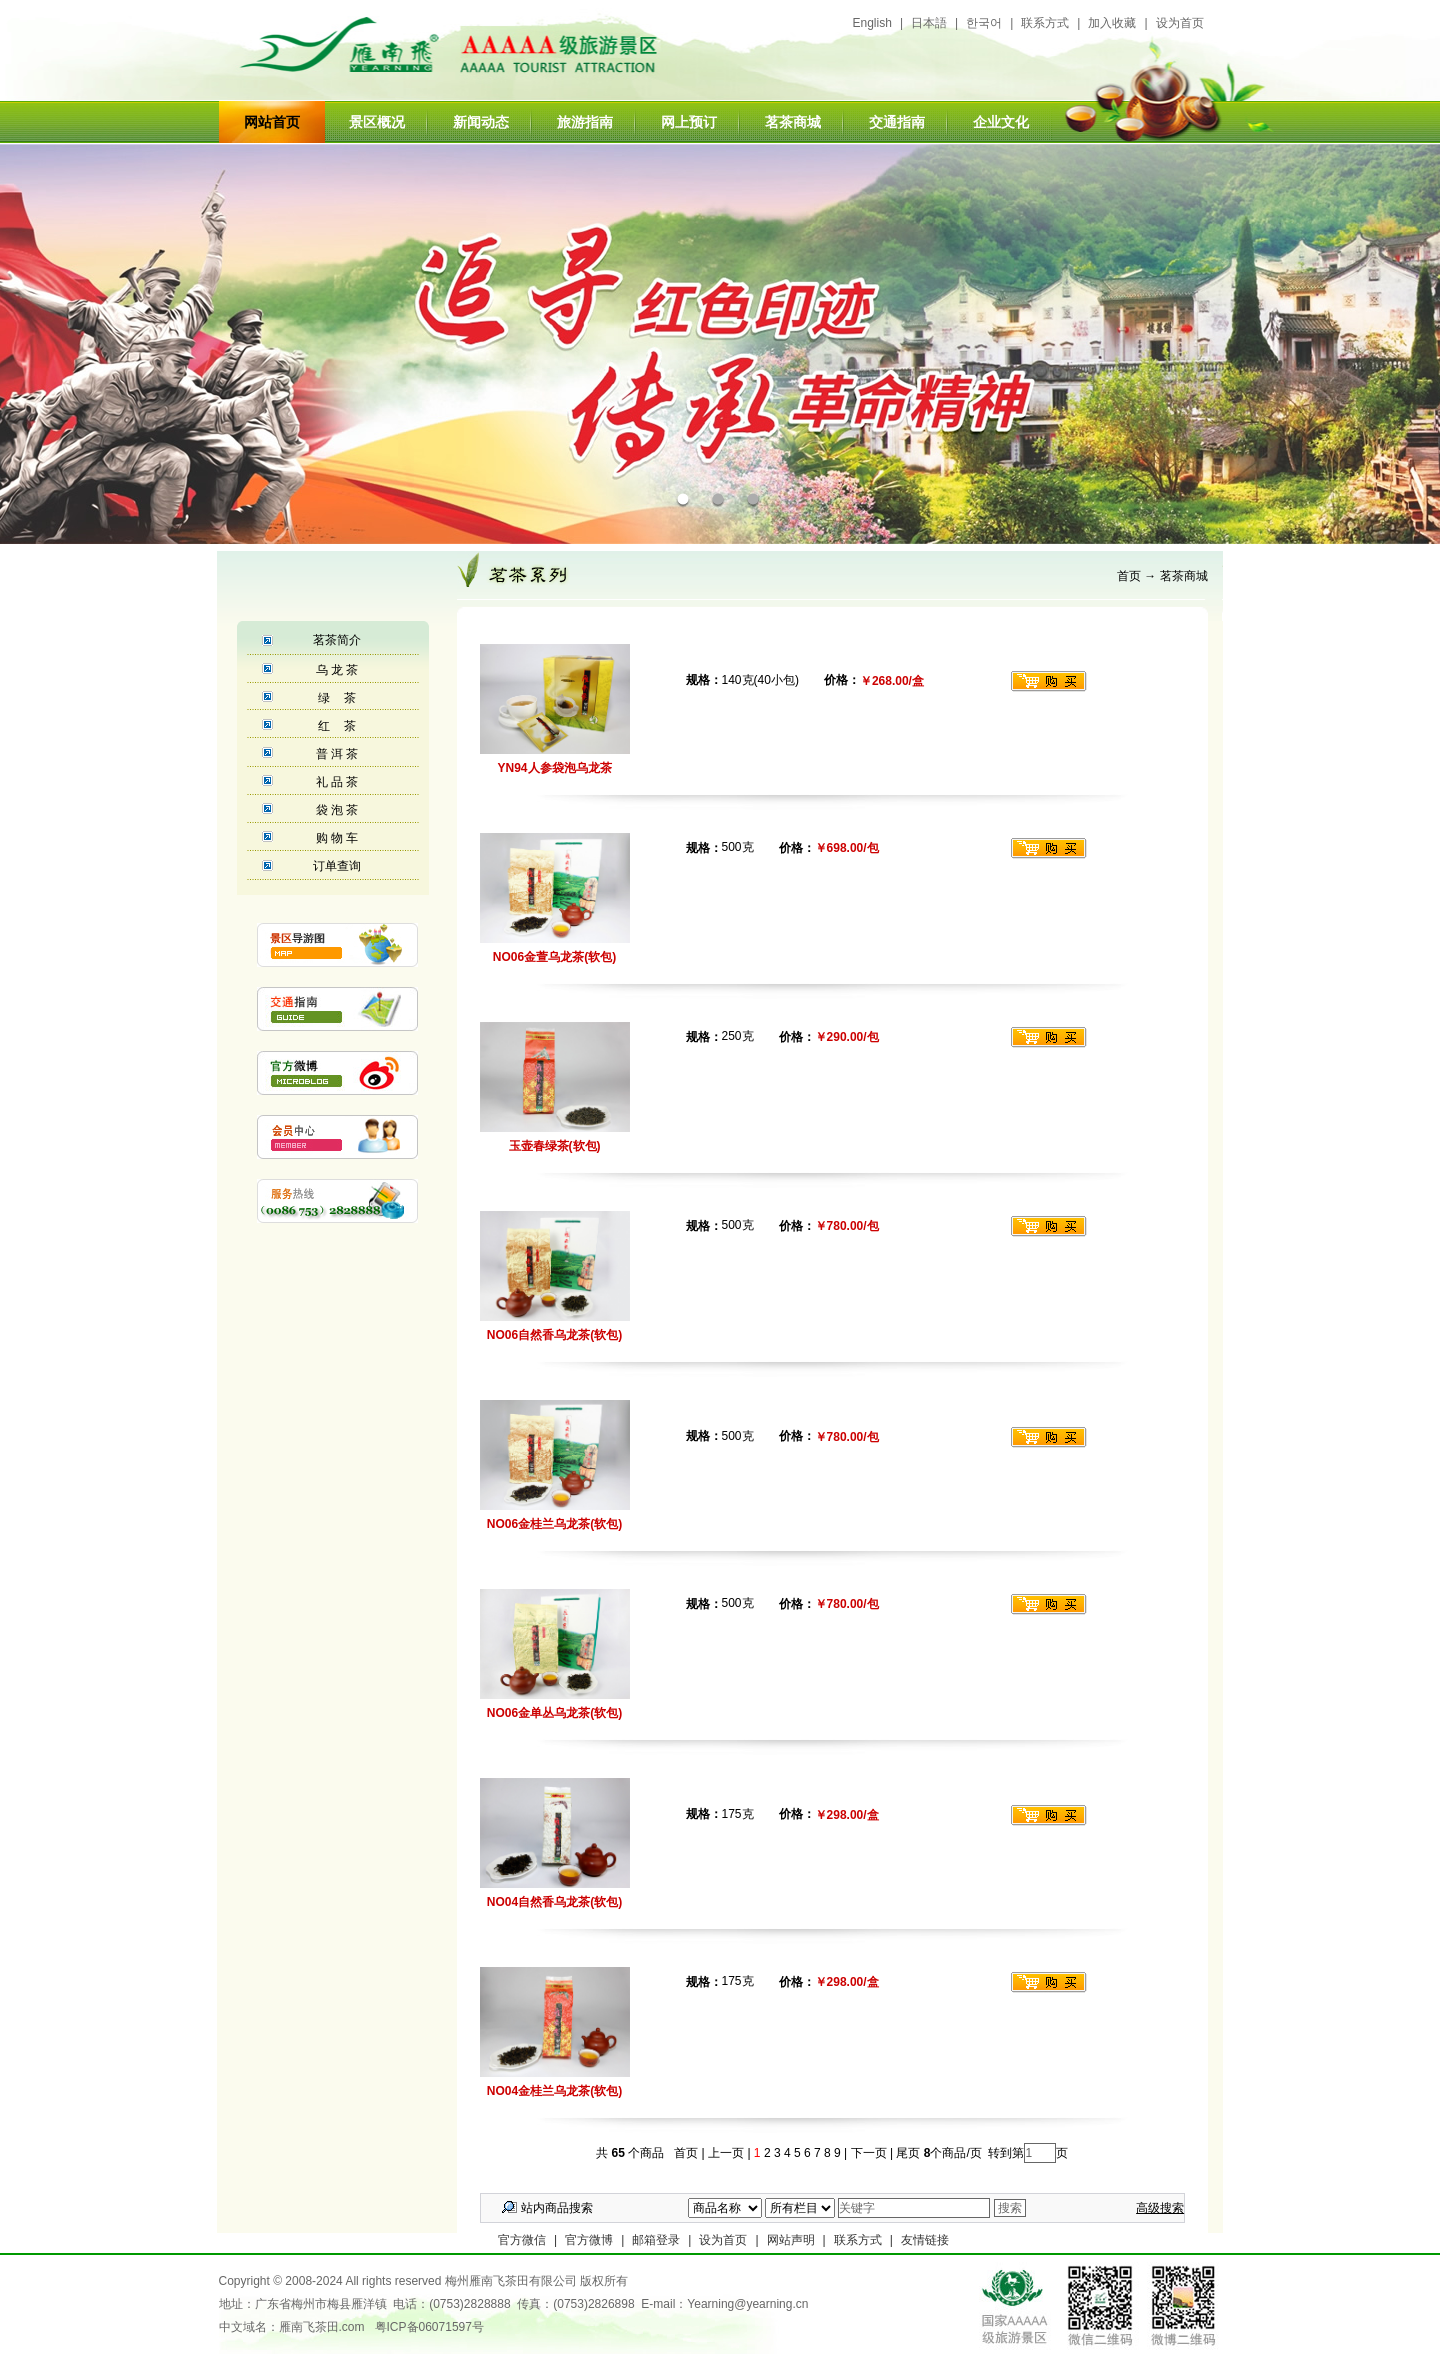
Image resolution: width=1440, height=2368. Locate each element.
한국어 (984, 23)
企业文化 (1001, 122)
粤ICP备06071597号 (429, 2327)
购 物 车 (337, 838)
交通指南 (897, 122)
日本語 (929, 23)
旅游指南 (585, 122)
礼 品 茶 (337, 782)
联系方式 (1045, 23)
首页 (1129, 576)
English (872, 23)
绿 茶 (336, 698)
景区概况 (377, 122)
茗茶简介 (337, 640)
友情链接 (925, 2240)
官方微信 (522, 2240)
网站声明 (791, 2240)
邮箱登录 (656, 2240)
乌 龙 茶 (337, 670)
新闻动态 (481, 122)
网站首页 (272, 122)
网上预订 (689, 122)
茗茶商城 (793, 122)
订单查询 (337, 866)
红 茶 (336, 726)
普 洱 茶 (337, 754)
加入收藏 (1112, 23)
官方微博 (589, 2240)
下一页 (869, 2153)
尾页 (906, 2153)
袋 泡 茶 (337, 810)
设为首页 (1180, 23)
